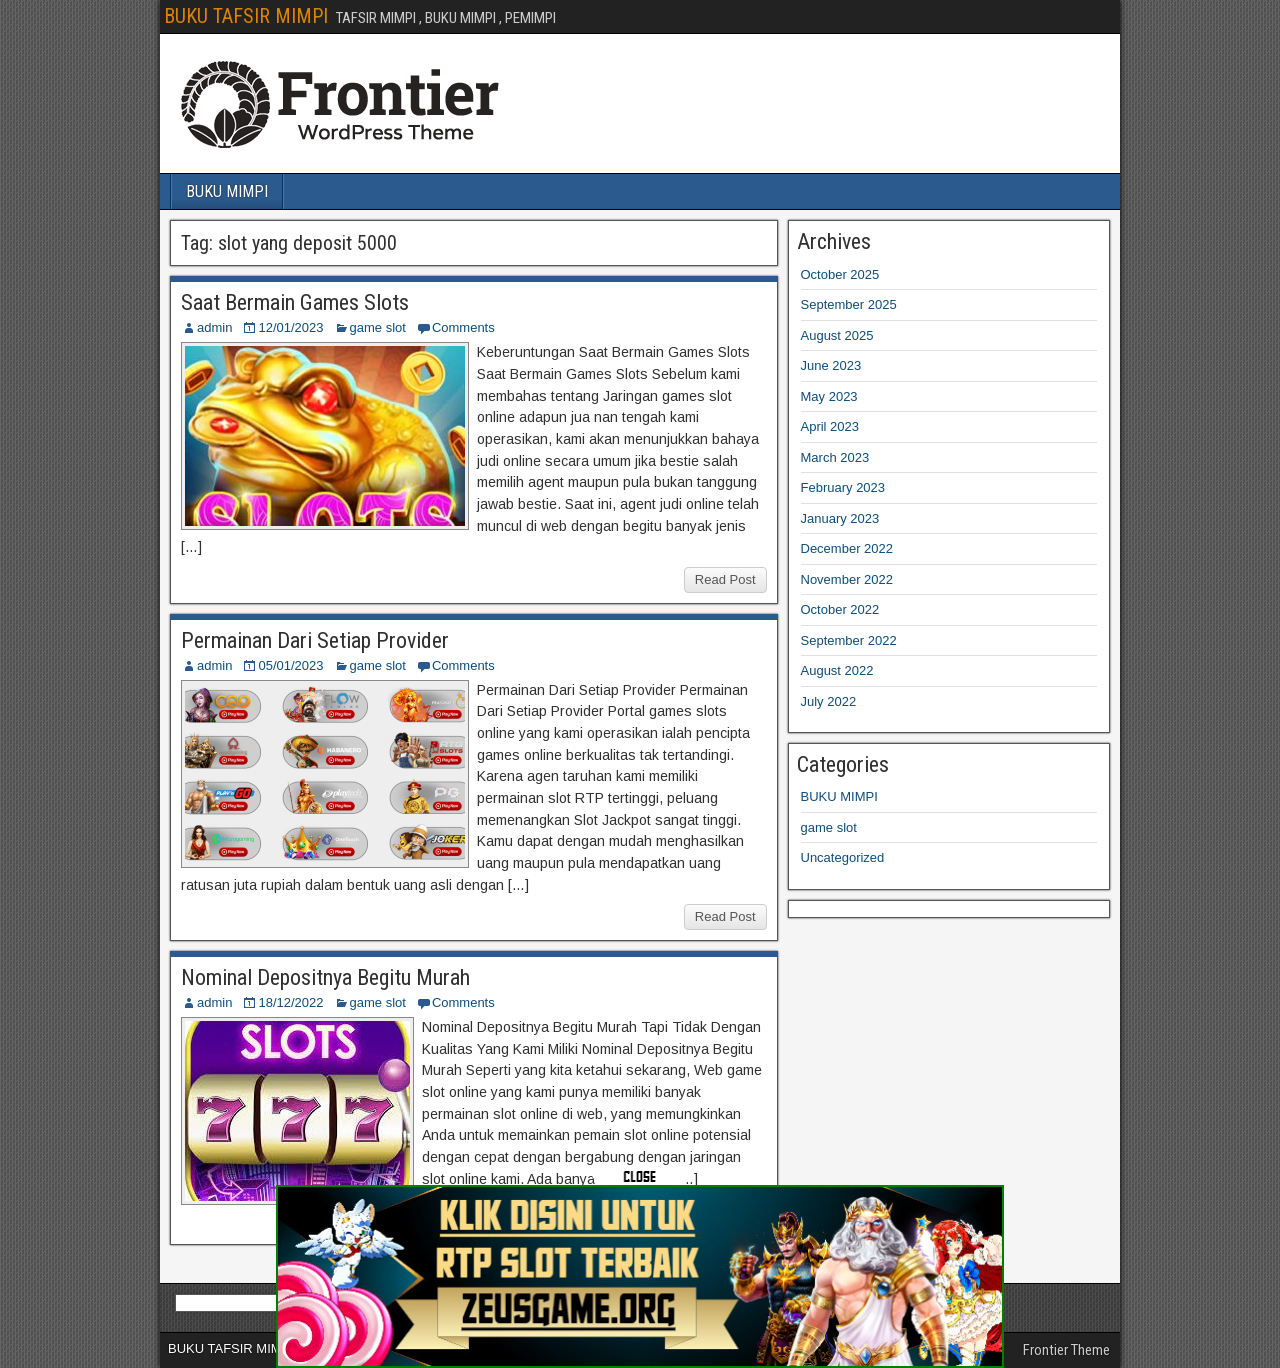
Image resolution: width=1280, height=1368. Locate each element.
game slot (378, 327)
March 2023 (835, 457)
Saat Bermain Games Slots (295, 302)
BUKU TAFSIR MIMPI (246, 16)
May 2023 (829, 396)
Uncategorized (843, 857)
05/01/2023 (290, 665)
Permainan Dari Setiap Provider (315, 640)
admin (214, 327)
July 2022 (829, 701)
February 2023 (843, 487)
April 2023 (830, 426)
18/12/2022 (290, 1002)
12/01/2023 (290, 327)
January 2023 (840, 518)
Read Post (725, 579)
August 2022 (837, 670)
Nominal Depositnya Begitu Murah (325, 977)
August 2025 (837, 335)
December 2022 (847, 548)
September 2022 (849, 640)
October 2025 (840, 274)
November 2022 (847, 579)
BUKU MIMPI (227, 191)
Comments (463, 327)
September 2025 (849, 304)
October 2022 (840, 609)
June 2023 (831, 365)
